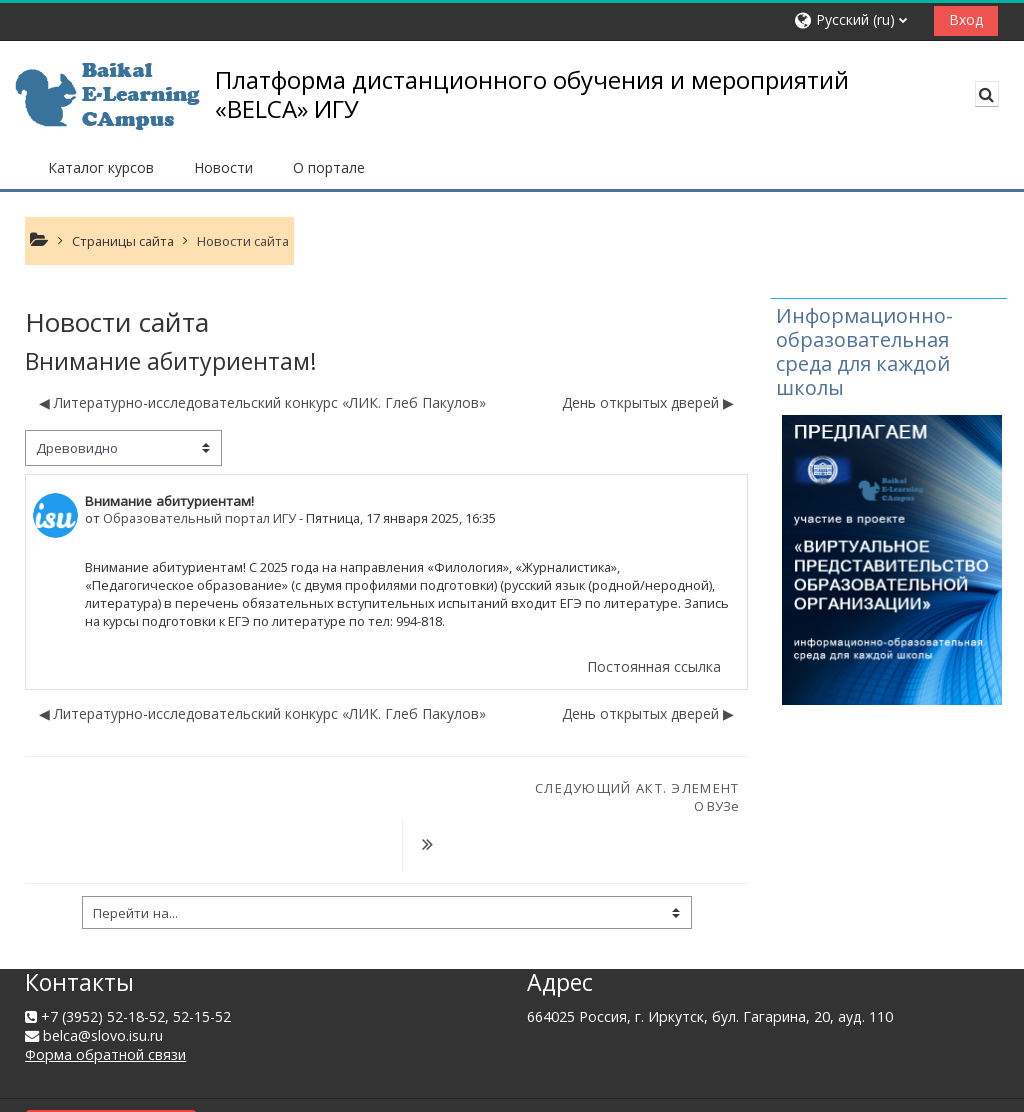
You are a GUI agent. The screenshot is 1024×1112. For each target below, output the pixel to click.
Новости (223, 167)
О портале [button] (329, 167)
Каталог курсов (101, 167)
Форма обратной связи (105, 1005)
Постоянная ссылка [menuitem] (654, 666)
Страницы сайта (123, 241)
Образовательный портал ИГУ (199, 518)
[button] (856, 20)
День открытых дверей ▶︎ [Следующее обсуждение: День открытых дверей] (648, 402)
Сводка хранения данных (111, 1070)
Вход (966, 19)
